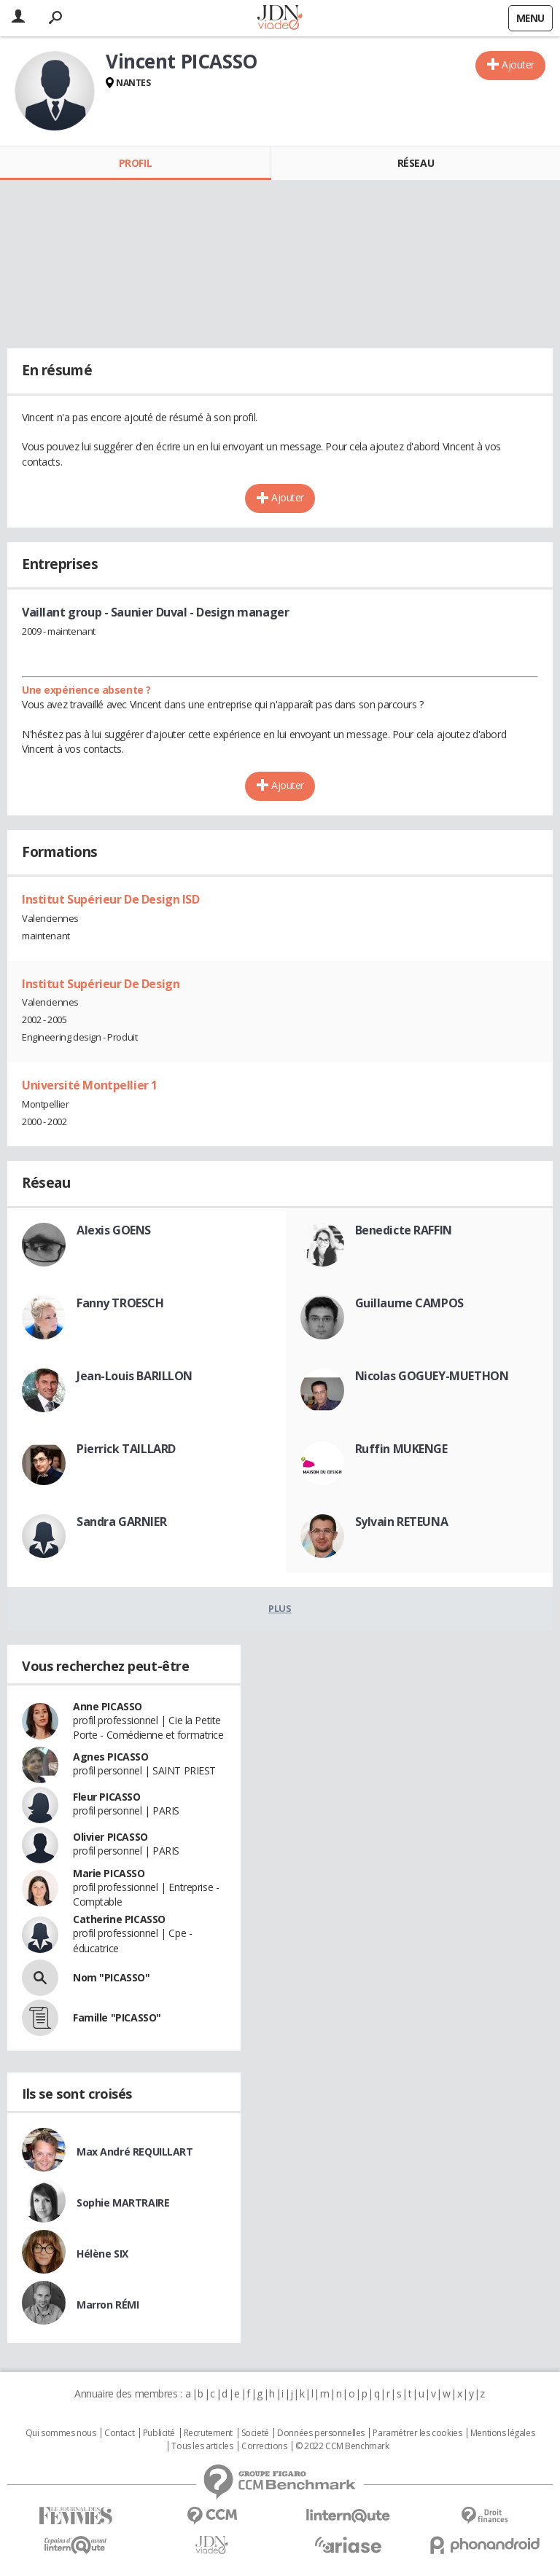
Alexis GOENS (114, 1230)
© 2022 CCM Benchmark (342, 2446)
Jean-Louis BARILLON (134, 1376)
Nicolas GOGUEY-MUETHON (432, 1376)
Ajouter (518, 64)
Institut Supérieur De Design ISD (111, 899)
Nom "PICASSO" (111, 1977)
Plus (279, 1608)
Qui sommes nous (61, 2433)
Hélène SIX (102, 2253)
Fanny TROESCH (120, 1303)
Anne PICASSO (107, 1706)
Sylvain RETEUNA (401, 1522)
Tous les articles (202, 2446)
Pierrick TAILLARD (126, 1449)
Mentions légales (502, 2433)
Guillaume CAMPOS (409, 1303)
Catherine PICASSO (119, 1919)
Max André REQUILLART (135, 2151)
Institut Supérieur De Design (100, 984)
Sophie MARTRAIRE (123, 2202)
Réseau (415, 163)
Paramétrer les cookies (417, 2433)
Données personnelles (321, 2433)
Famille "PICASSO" (117, 2017)
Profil (135, 163)
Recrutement (208, 2433)
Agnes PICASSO (111, 1756)
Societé (255, 2433)
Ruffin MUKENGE (401, 1449)
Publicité (159, 2433)
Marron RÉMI (108, 2304)
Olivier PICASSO (110, 1837)
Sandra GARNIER (121, 1522)
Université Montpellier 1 (90, 1085)
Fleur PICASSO (107, 1797)
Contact (119, 2433)
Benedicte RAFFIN (403, 1230)
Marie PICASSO (109, 1873)
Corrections (264, 2446)
